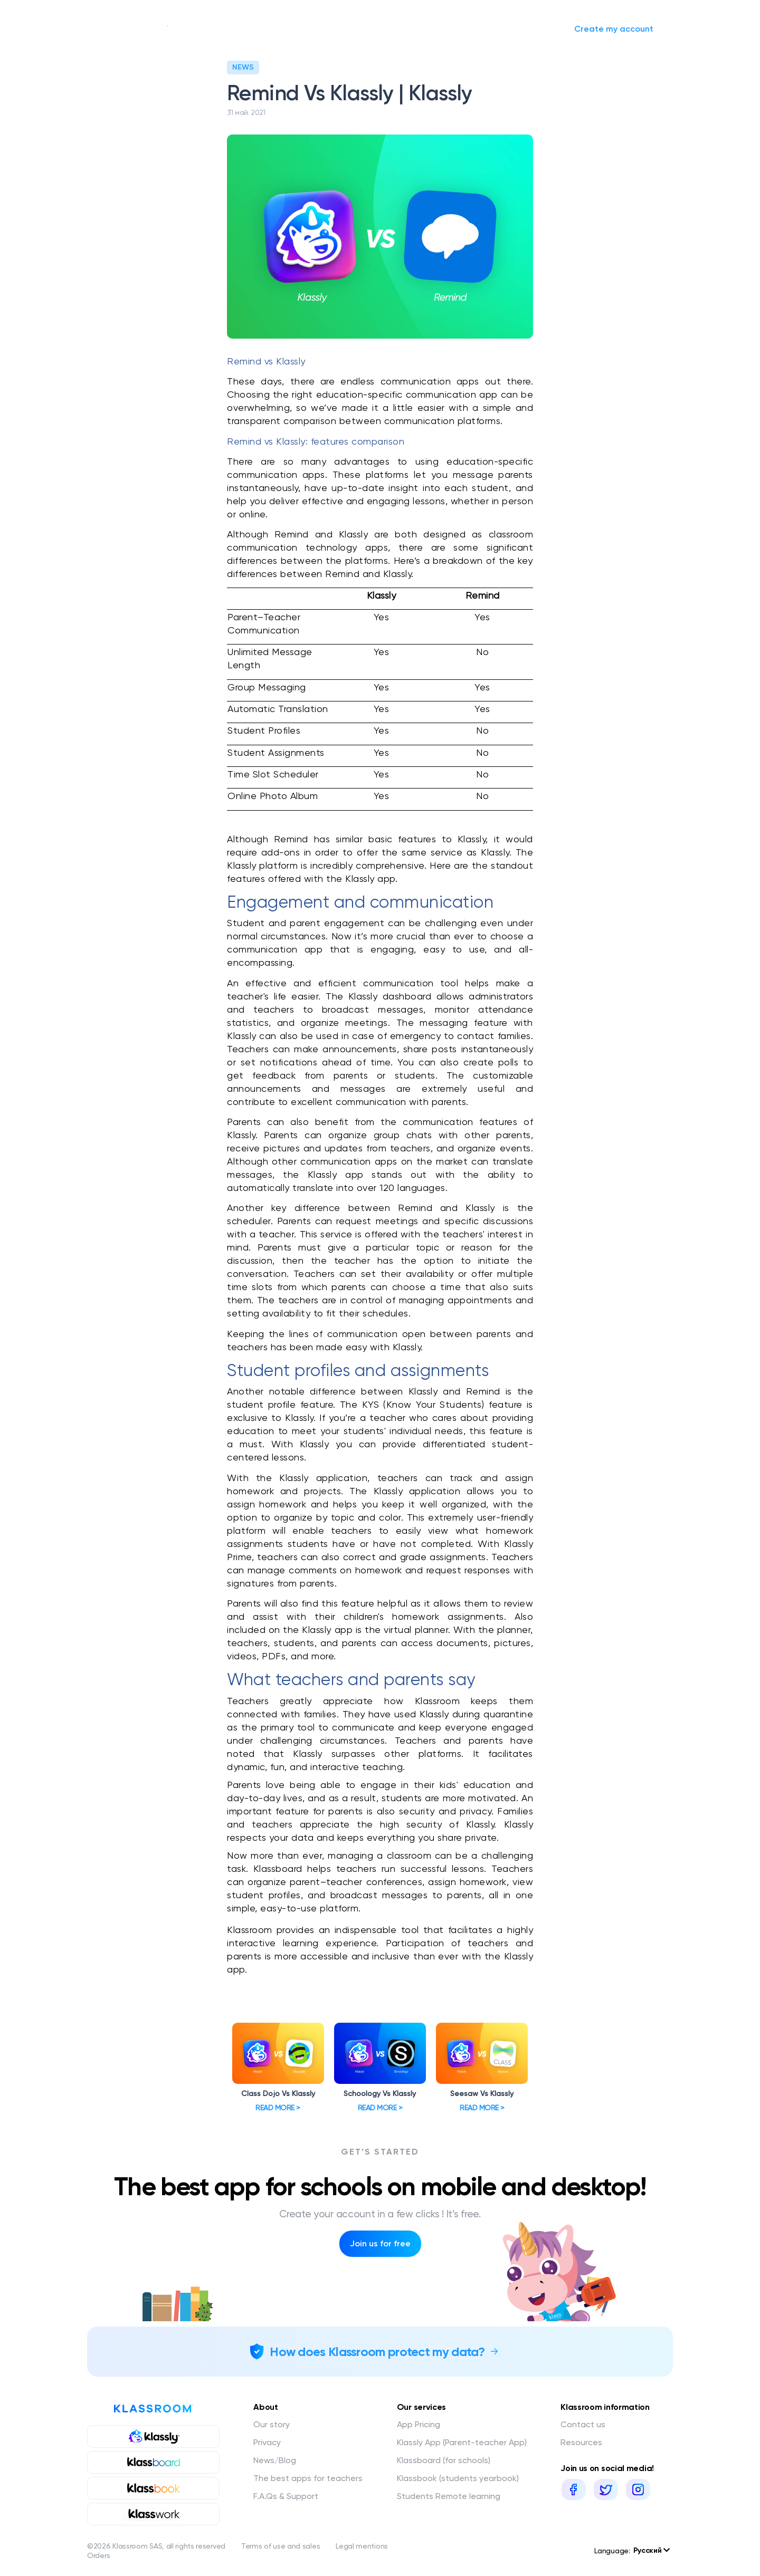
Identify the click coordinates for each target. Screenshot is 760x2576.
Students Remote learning (448, 2496)
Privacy (267, 2442)
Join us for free (380, 2243)
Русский (651, 2550)
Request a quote (406, 29)
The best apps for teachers (308, 2478)
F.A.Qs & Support (285, 2496)
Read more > (277, 2107)
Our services (269, 29)
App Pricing (418, 2424)
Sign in (537, 29)
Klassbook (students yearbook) (458, 2478)
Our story (204, 29)
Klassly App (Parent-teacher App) (462, 2442)
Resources (581, 2442)
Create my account (613, 29)
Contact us (582, 2424)
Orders (98, 2555)
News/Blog (340, 29)
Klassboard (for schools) (443, 2460)
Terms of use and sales (280, 2546)
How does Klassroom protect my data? (377, 2351)
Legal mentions (362, 2546)
